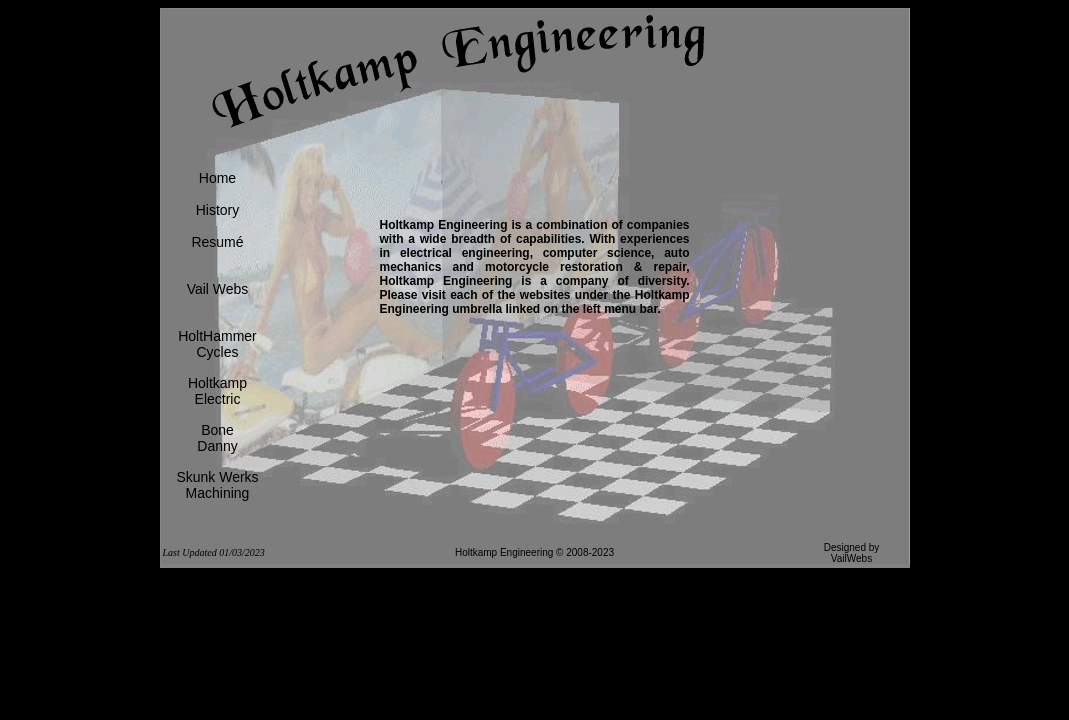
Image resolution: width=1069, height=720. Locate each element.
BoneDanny (217, 438)
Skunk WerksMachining (217, 485)
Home (217, 178)
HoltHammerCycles (217, 344)
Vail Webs (218, 289)
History (218, 210)
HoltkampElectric (217, 391)
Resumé (217, 242)
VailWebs (851, 558)
